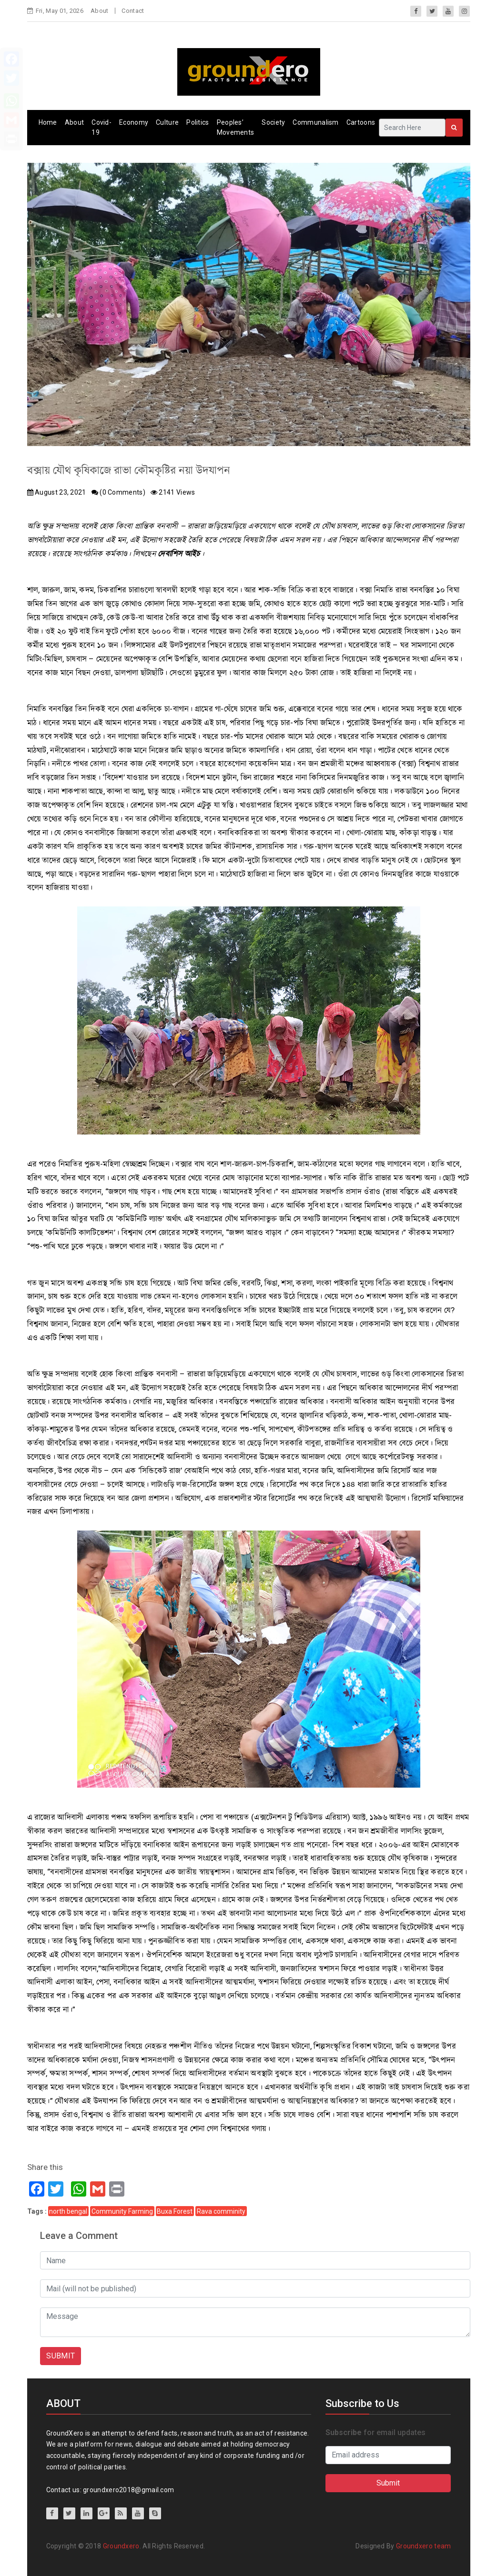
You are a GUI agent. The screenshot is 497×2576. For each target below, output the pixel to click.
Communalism (315, 122)
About (100, 10)
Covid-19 (101, 127)
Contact (133, 10)
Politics (197, 122)
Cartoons (360, 122)
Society (273, 122)
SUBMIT (60, 2355)
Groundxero (121, 2546)
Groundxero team (423, 2546)
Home (48, 122)
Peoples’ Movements (235, 127)
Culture (167, 122)
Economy (133, 122)
